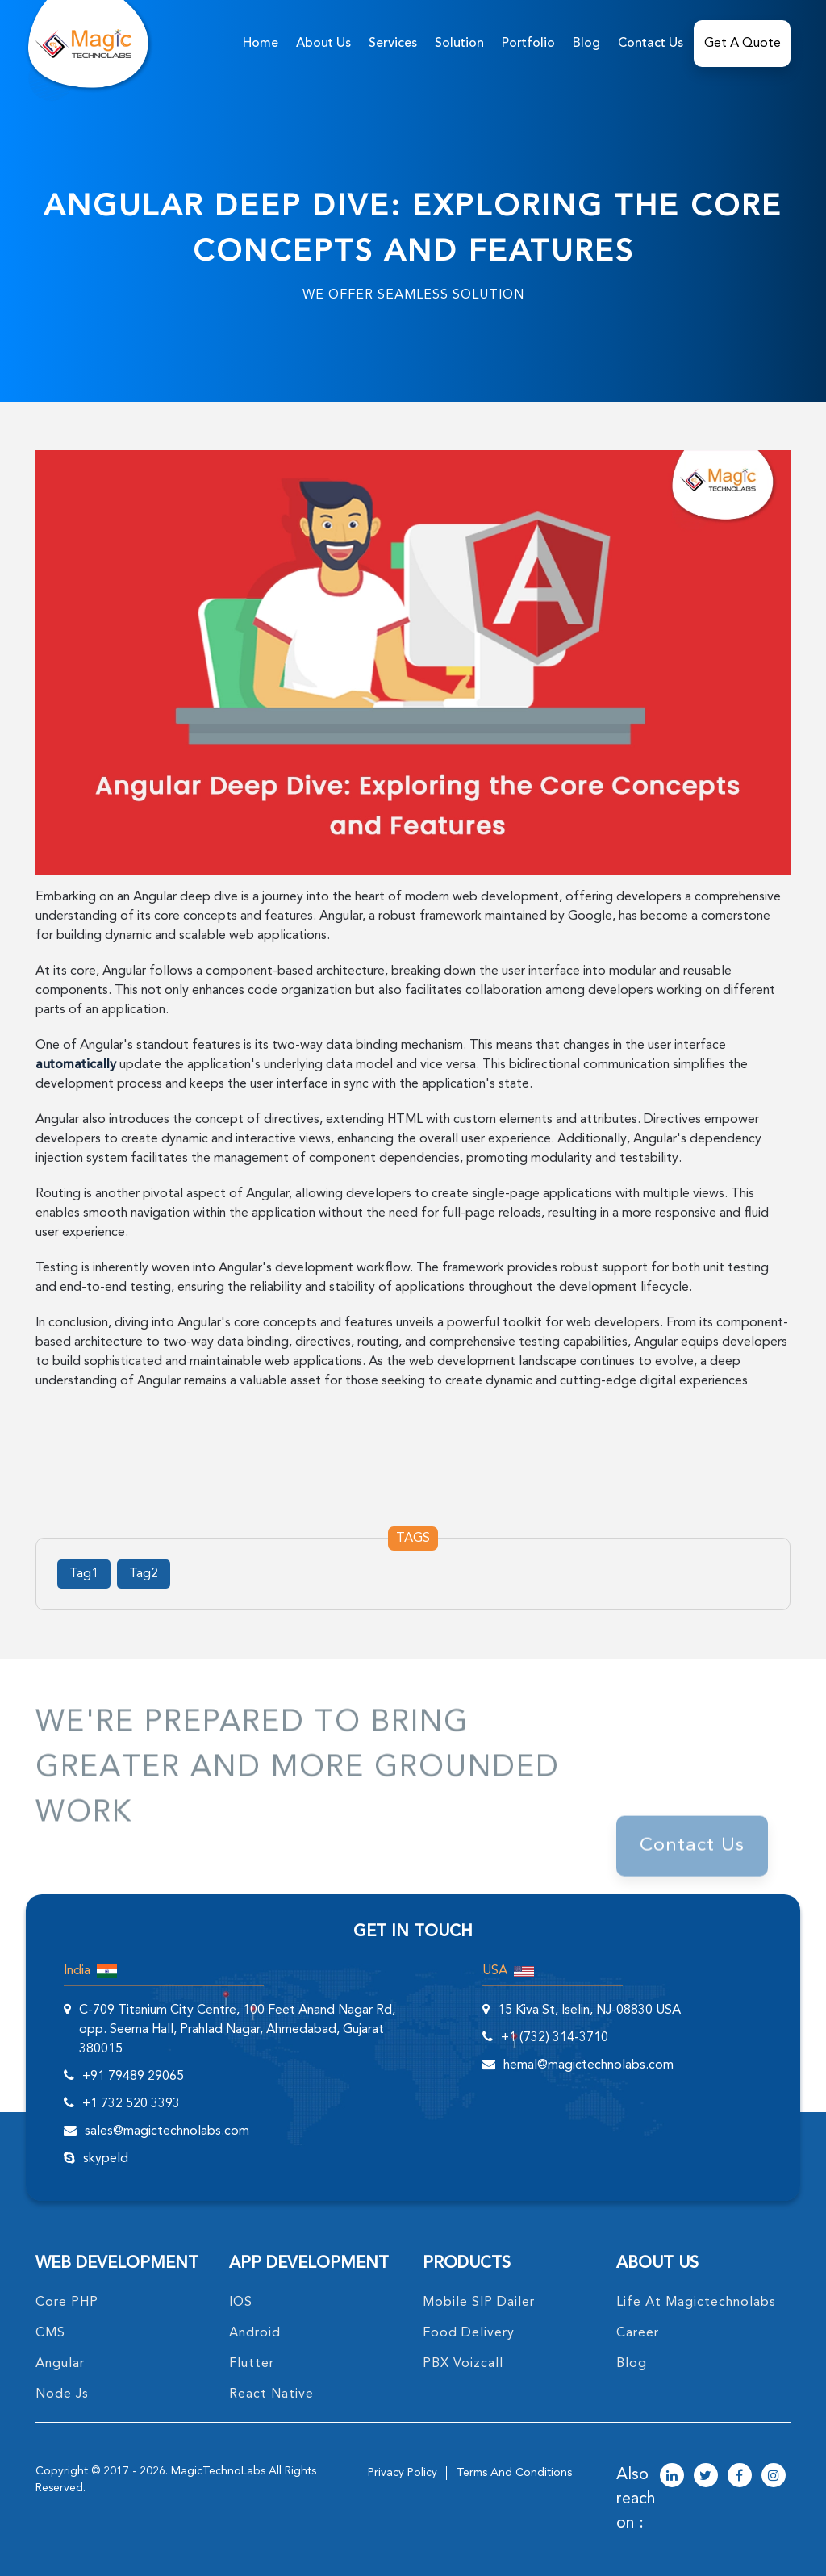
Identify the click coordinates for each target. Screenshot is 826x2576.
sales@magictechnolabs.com (167, 2131)
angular (60, 2363)
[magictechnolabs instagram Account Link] (774, 2476)
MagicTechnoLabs (218, 2471)
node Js (62, 2394)
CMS (50, 2333)
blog (631, 2363)
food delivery (469, 2333)
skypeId (105, 2158)
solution (459, 43)
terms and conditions (514, 2472)
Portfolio (528, 43)
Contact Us (650, 43)
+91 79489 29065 (133, 2076)
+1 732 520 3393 (131, 2104)
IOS (240, 2302)
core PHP (66, 2302)
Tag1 (83, 1574)
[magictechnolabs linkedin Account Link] (672, 2476)
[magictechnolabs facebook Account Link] (740, 2476)
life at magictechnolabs (696, 2302)
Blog (586, 43)
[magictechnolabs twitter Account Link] (706, 2476)
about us (323, 43)
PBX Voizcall (463, 2363)
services (393, 43)
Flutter (251, 2363)
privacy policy (402, 2472)
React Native (271, 2394)
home (260, 43)
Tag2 (143, 1574)
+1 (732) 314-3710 (554, 2037)
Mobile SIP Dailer (479, 2302)
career (637, 2333)
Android (255, 2333)
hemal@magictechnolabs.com (588, 2065)
